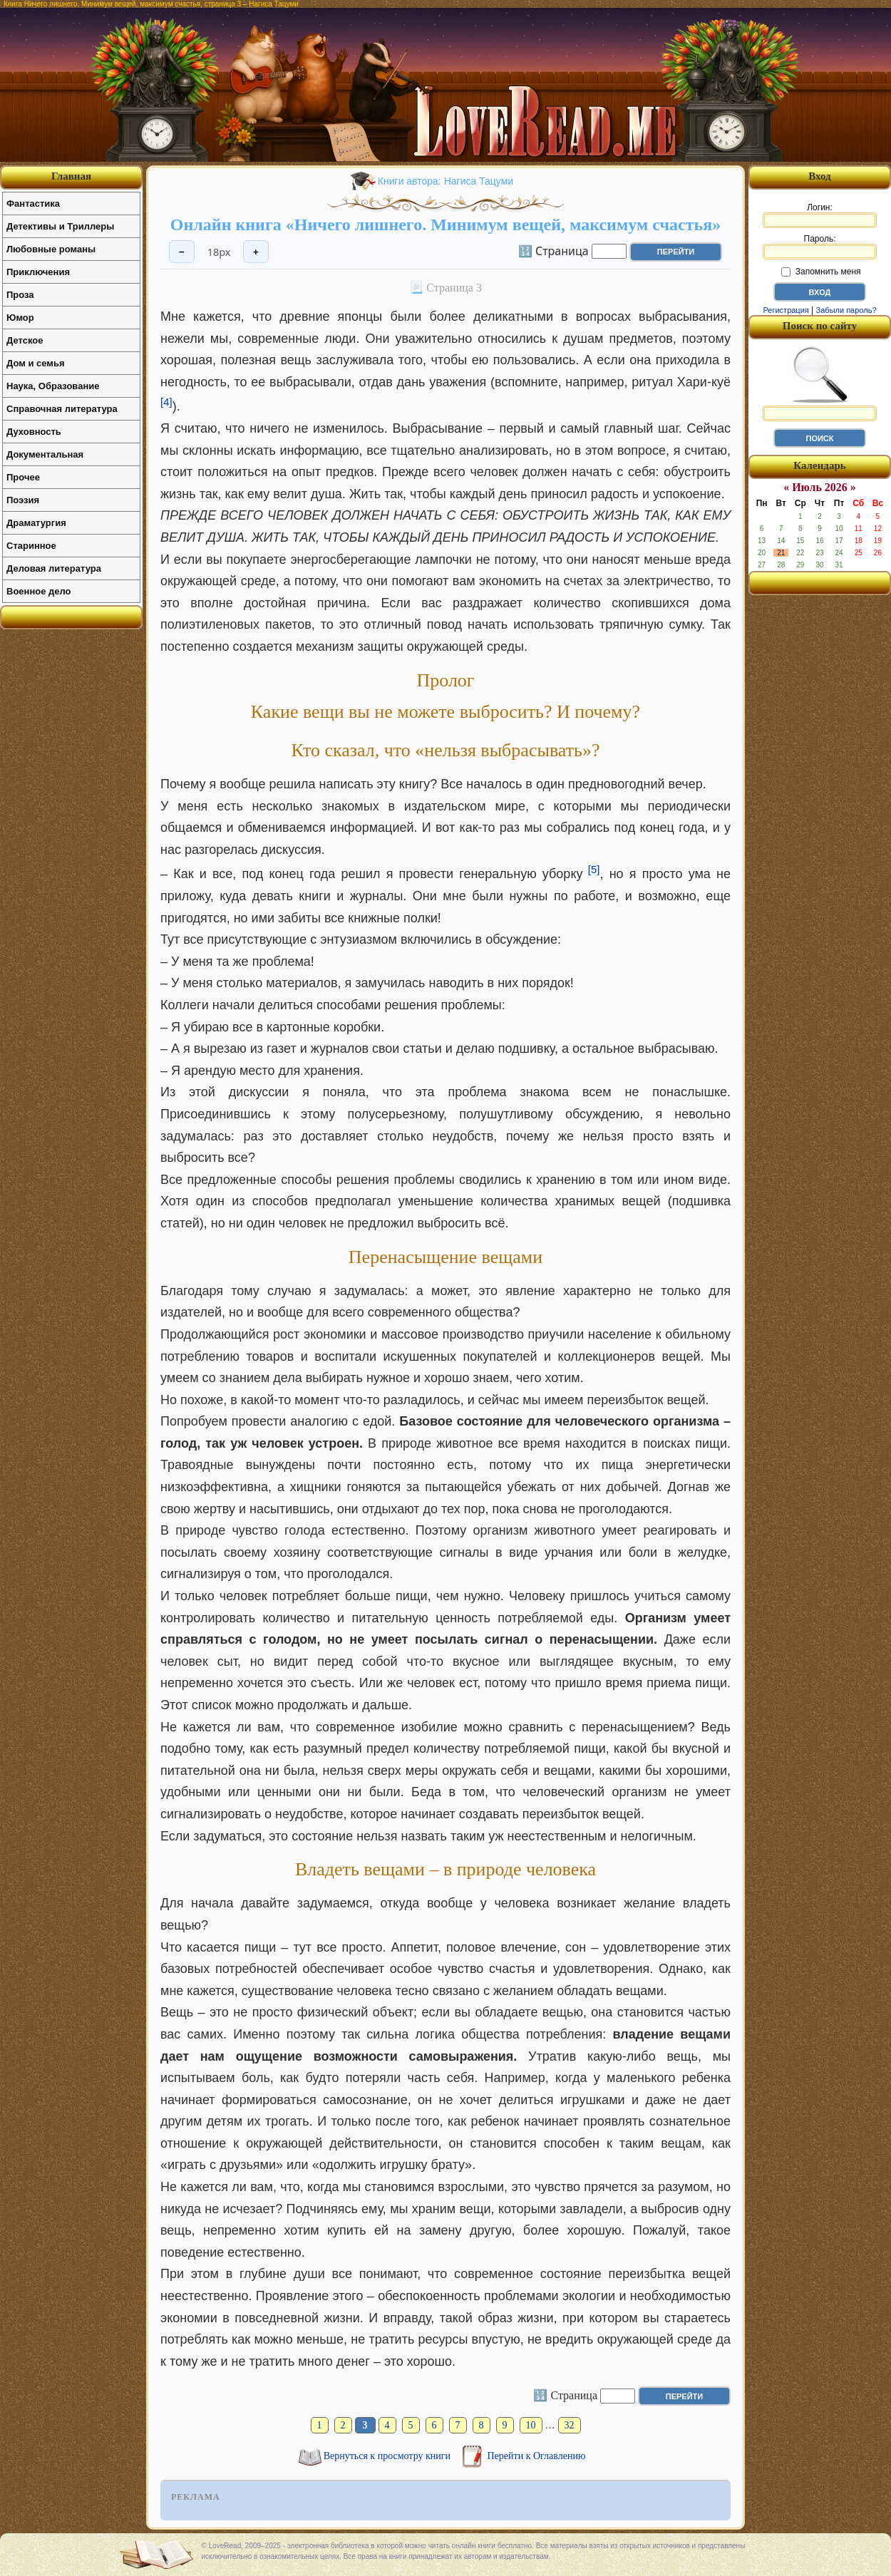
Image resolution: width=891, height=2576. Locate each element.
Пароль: (820, 246)
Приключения (38, 272)
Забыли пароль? (846, 310)
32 (570, 2425)
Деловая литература (53, 568)
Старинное (31, 545)
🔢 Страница (553, 250)
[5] (594, 869)
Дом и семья (35, 363)
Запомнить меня (820, 272)
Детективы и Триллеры (60, 226)
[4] (166, 402)
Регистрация (785, 310)
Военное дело (38, 591)
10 (531, 2425)
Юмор (20, 317)
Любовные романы (51, 249)
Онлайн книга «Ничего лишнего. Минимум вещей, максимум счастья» (445, 224)
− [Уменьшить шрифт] (182, 252)
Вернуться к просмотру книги (388, 2456)
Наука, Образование (52, 386)
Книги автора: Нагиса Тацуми (445, 181)
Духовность (33, 431)
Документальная (44, 454)
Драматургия (36, 522)
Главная (71, 176)
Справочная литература (62, 408)
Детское (24, 340)
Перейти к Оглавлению (537, 2456)
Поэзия (22, 500)
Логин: (820, 215)
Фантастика (33, 203)
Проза (20, 294)
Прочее (23, 477)
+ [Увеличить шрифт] (256, 252)
